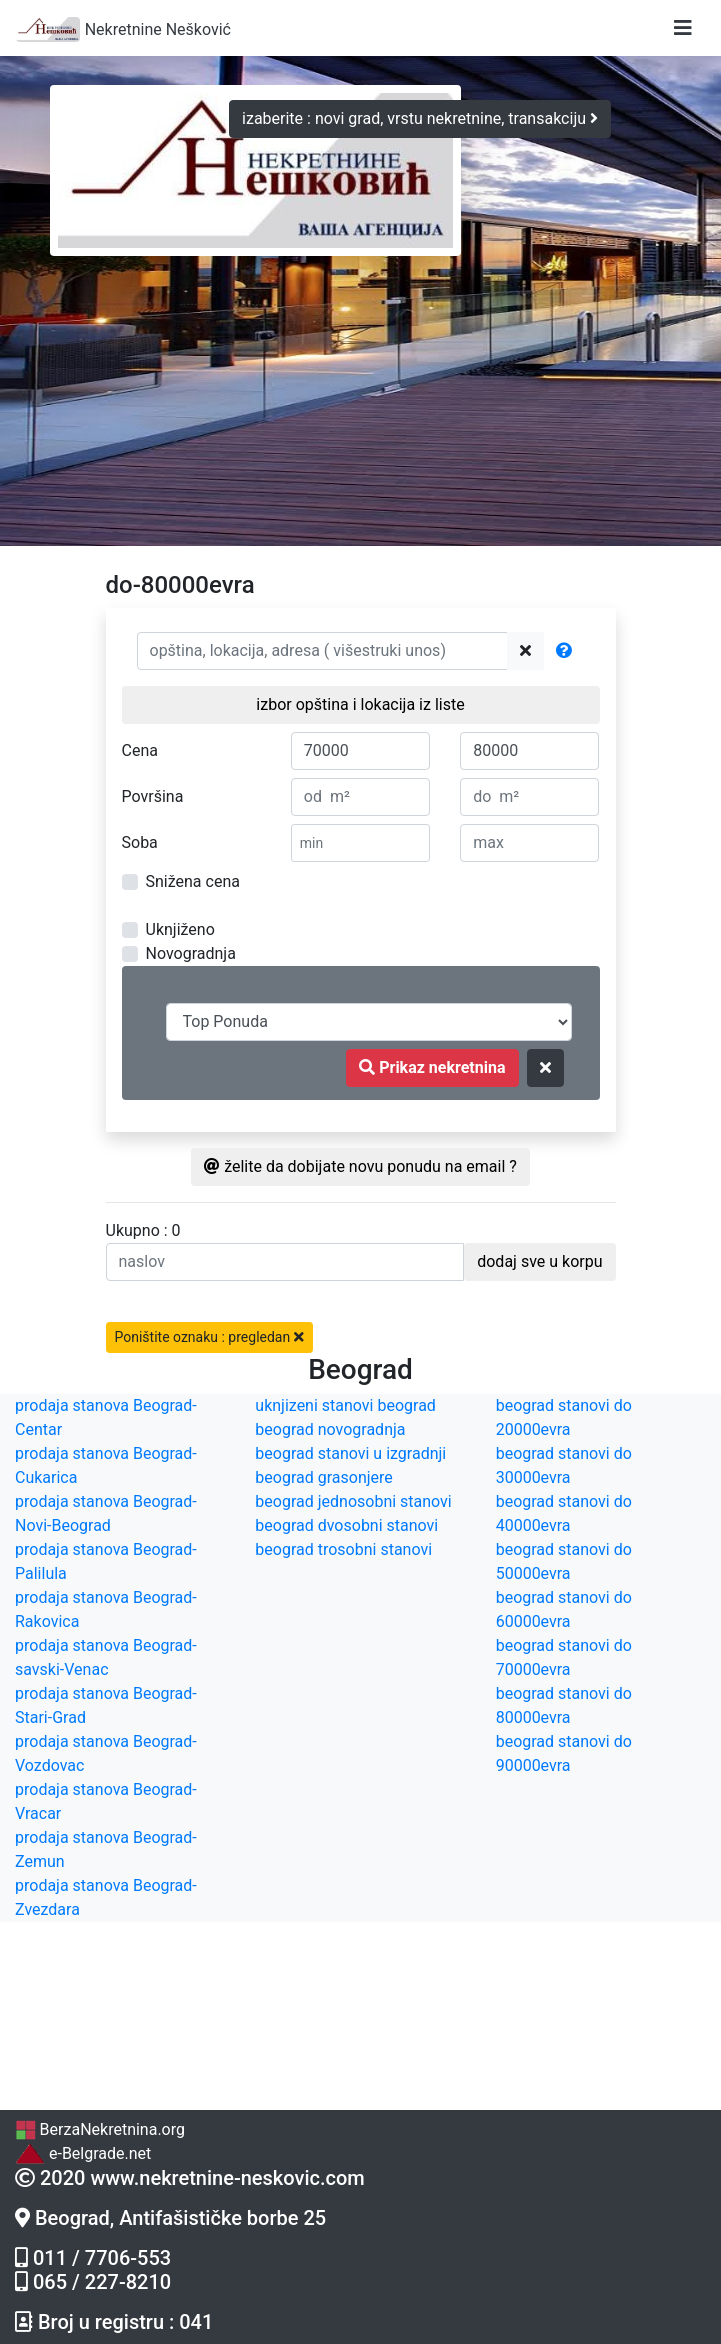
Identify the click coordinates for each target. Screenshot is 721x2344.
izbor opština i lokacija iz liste (360, 704)
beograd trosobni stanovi (343, 1549)
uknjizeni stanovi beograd (345, 1405)
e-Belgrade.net (83, 2153)
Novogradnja (191, 953)
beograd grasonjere (323, 1477)
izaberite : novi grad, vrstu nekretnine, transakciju (420, 118)
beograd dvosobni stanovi (346, 1525)
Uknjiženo (180, 929)
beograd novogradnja (330, 1429)
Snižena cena (193, 881)
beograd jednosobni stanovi (353, 1501)
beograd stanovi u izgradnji (350, 1453)
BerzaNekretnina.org (100, 2129)
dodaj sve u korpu (539, 1261)
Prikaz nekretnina (432, 1067)
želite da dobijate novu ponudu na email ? (360, 1166)
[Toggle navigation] (683, 28)
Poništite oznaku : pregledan (209, 1337)
